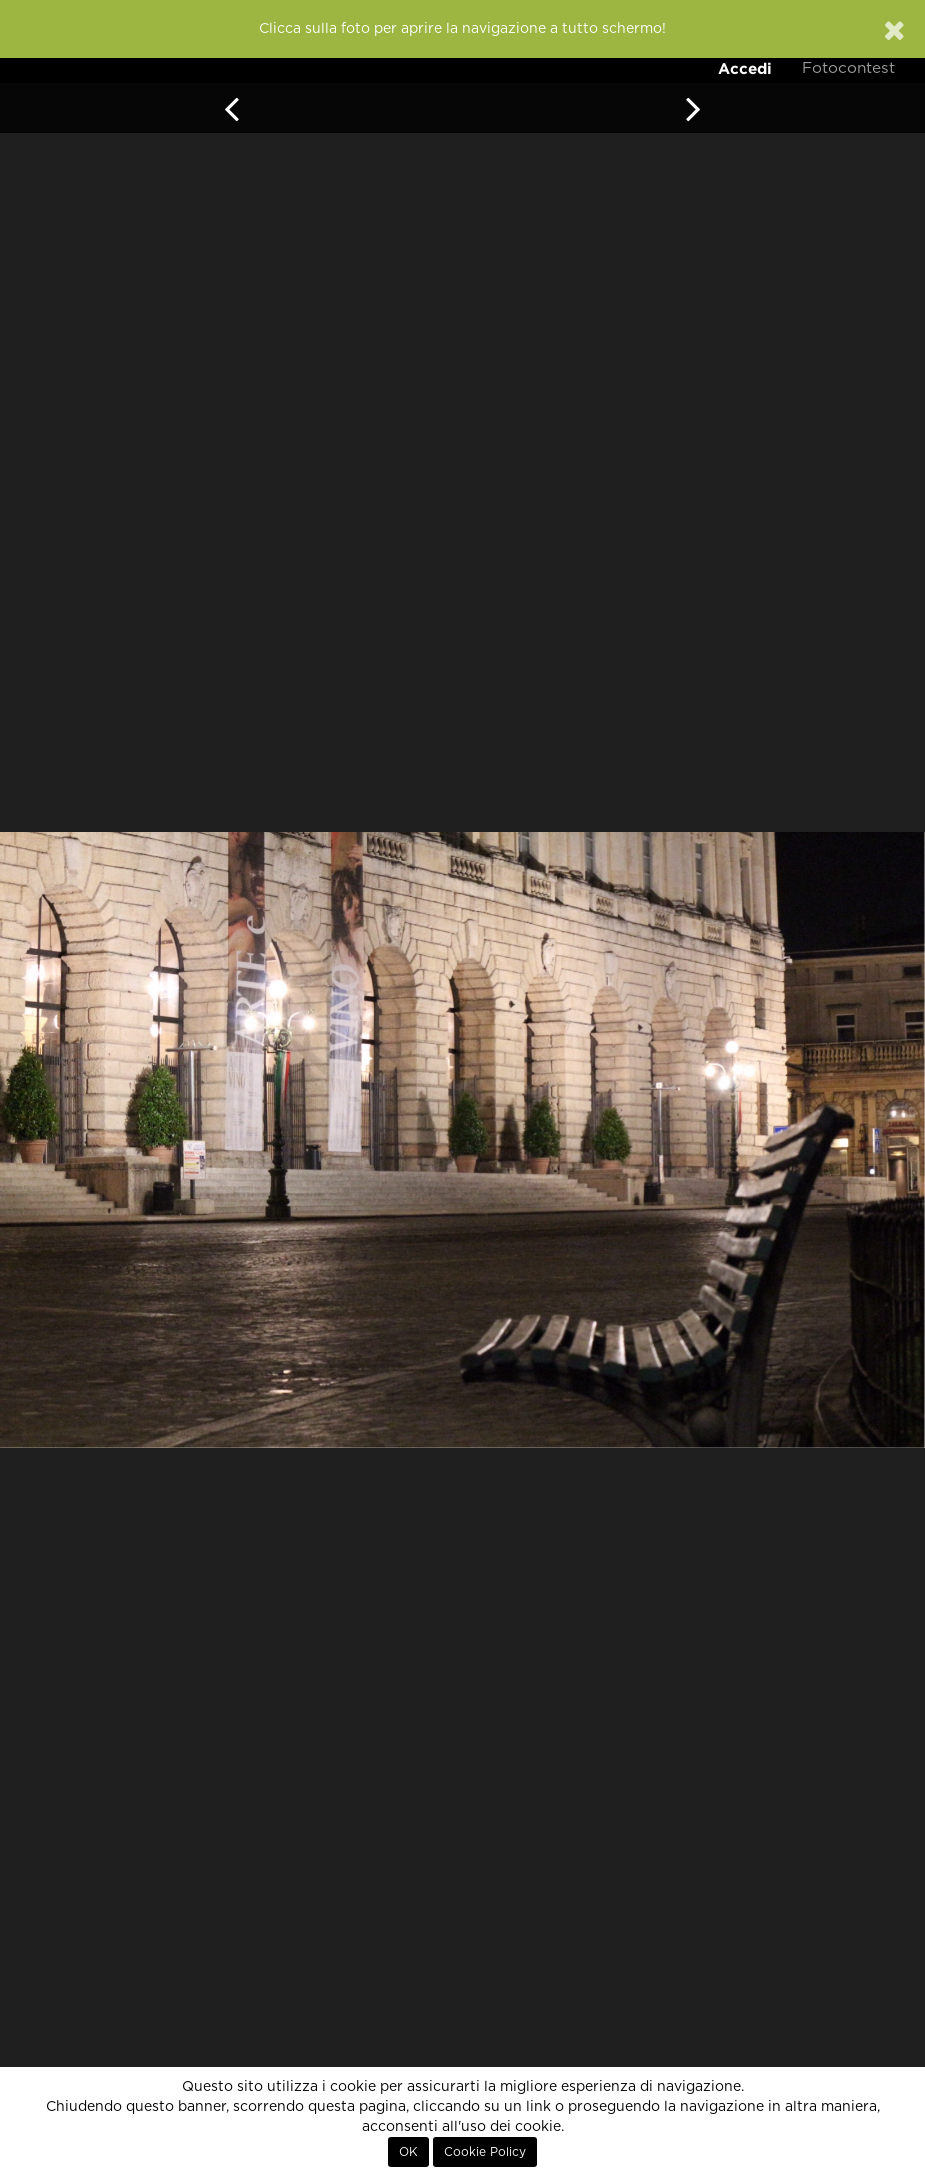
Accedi (745, 68)
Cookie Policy (485, 2152)
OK (408, 2152)
